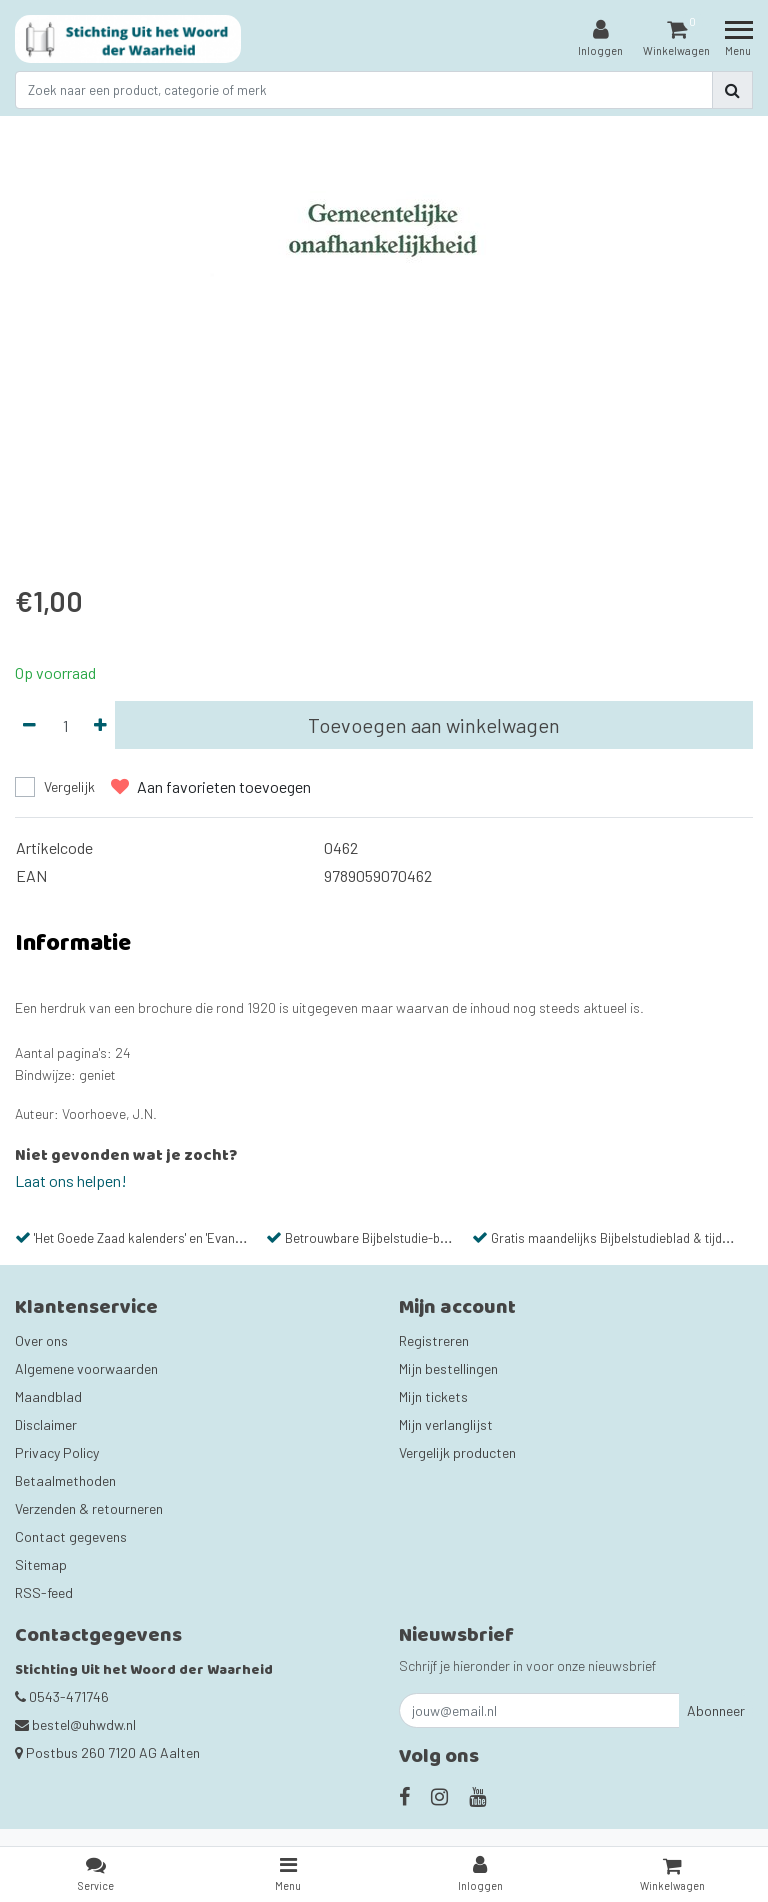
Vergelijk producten (457, 1452)
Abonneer (716, 1710)
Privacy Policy (57, 1452)
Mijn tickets (433, 1396)
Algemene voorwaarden (86, 1368)
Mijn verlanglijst (446, 1424)
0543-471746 (62, 1696)
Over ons (41, 1340)
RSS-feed (44, 1592)
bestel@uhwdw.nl (75, 1724)
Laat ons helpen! (71, 1180)
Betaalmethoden (65, 1480)
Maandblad (48, 1396)
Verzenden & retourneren (89, 1508)
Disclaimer (46, 1424)
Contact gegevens (71, 1536)
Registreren (434, 1340)
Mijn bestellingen (448, 1368)
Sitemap (41, 1564)
